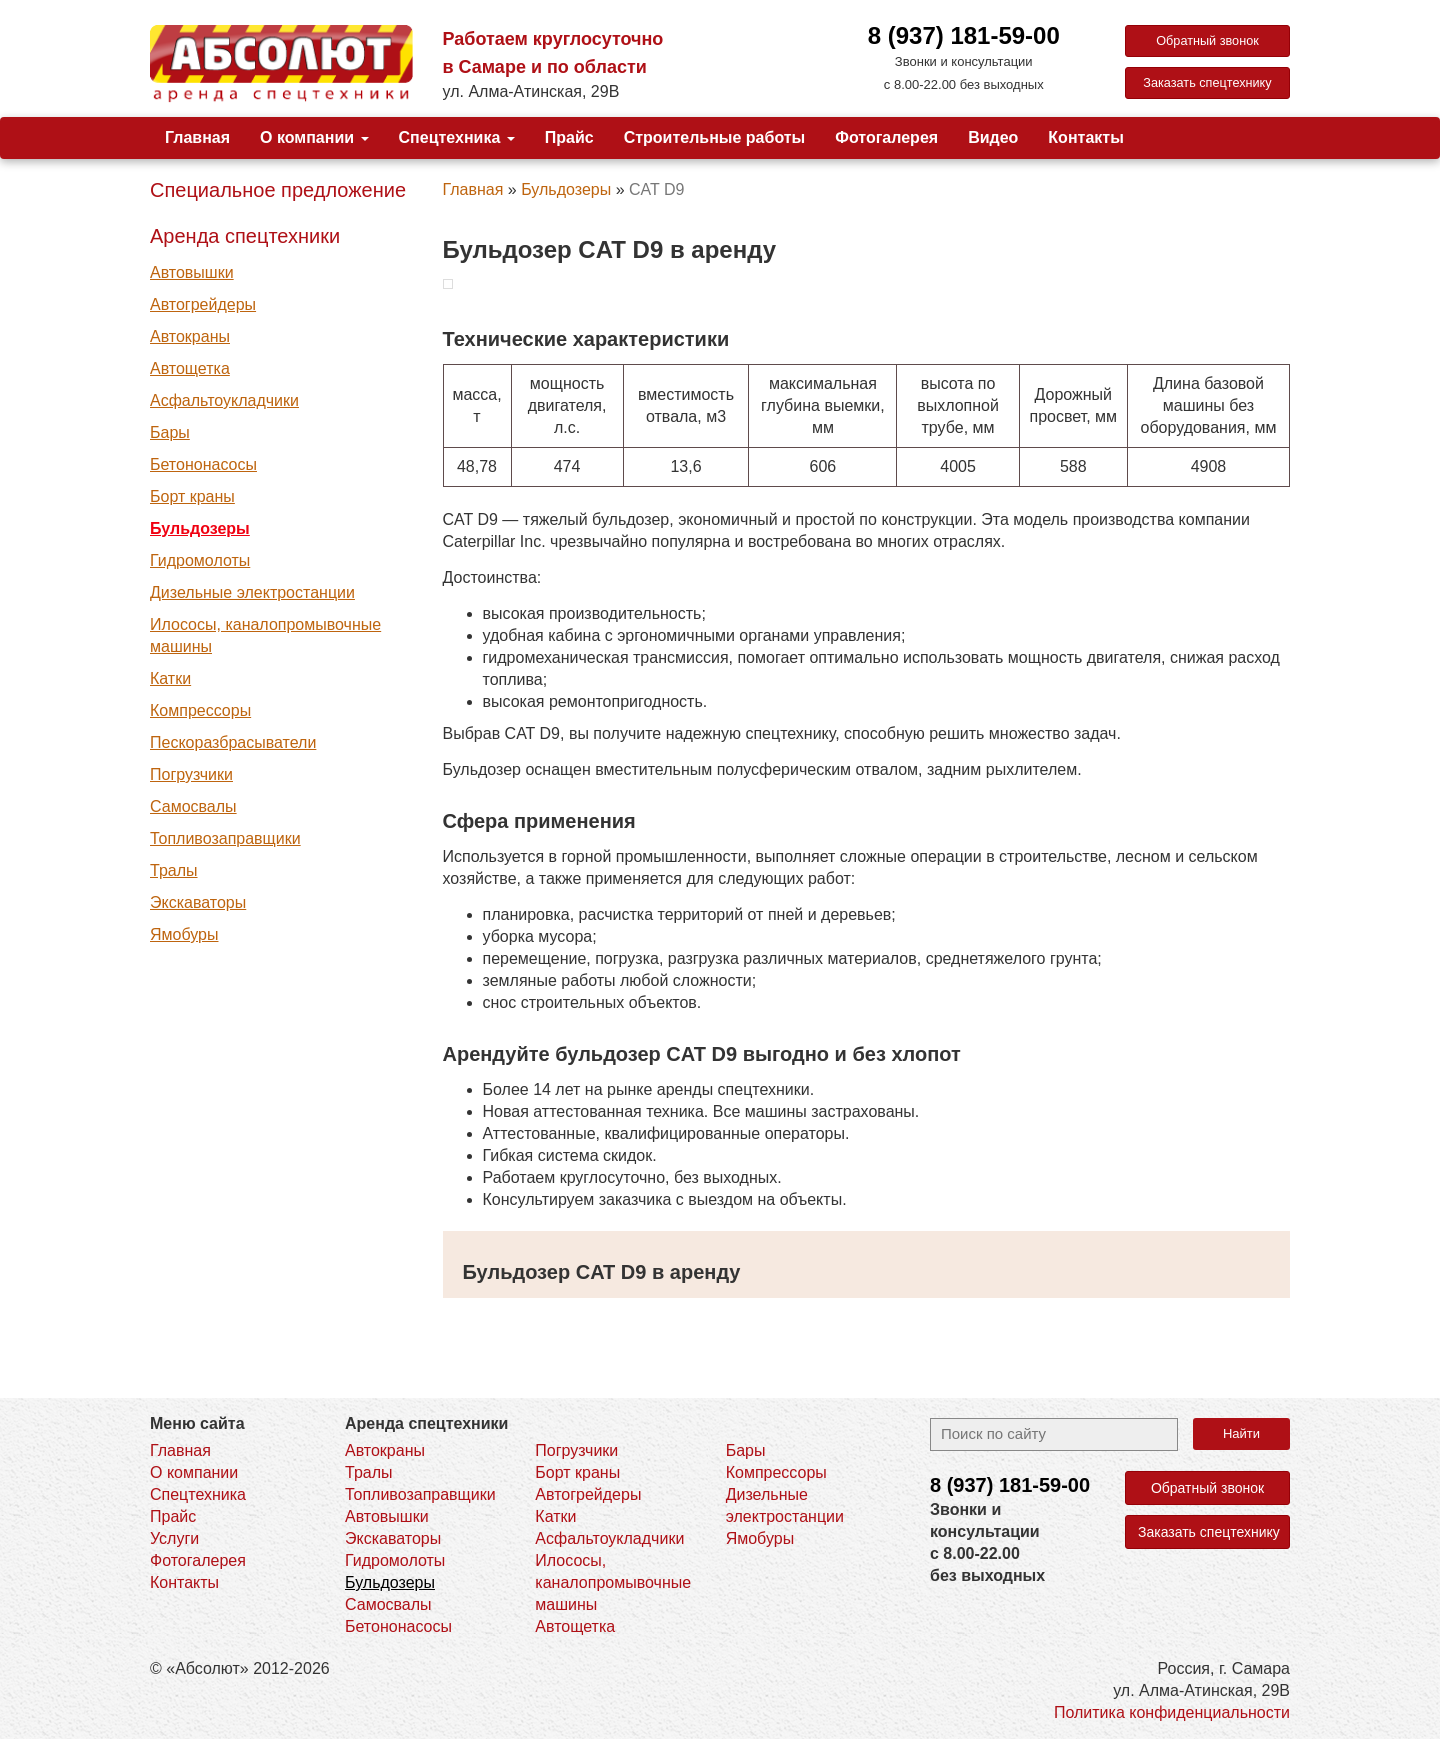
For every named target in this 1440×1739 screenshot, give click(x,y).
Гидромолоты (200, 560)
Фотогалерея (886, 137)
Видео (993, 137)
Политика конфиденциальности (1172, 1712)
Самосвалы (193, 806)
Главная (197, 137)
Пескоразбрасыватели (233, 742)
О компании (314, 137)
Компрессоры (200, 710)
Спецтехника (457, 137)
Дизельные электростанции (252, 592)
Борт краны (192, 496)
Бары (170, 432)
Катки (170, 678)
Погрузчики (191, 774)
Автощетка (190, 368)
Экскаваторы (198, 902)
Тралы (174, 870)
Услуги (174, 1538)
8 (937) (1010, 1485)
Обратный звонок (1207, 42)
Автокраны (190, 336)
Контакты (1085, 137)
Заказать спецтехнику (1209, 86)
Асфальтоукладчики (224, 400)
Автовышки (192, 272)
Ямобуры (184, 934)
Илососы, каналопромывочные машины (265, 635)
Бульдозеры (200, 528)
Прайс (569, 137)
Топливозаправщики (225, 838)
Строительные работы (715, 137)
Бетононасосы (203, 464)
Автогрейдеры (203, 304)
